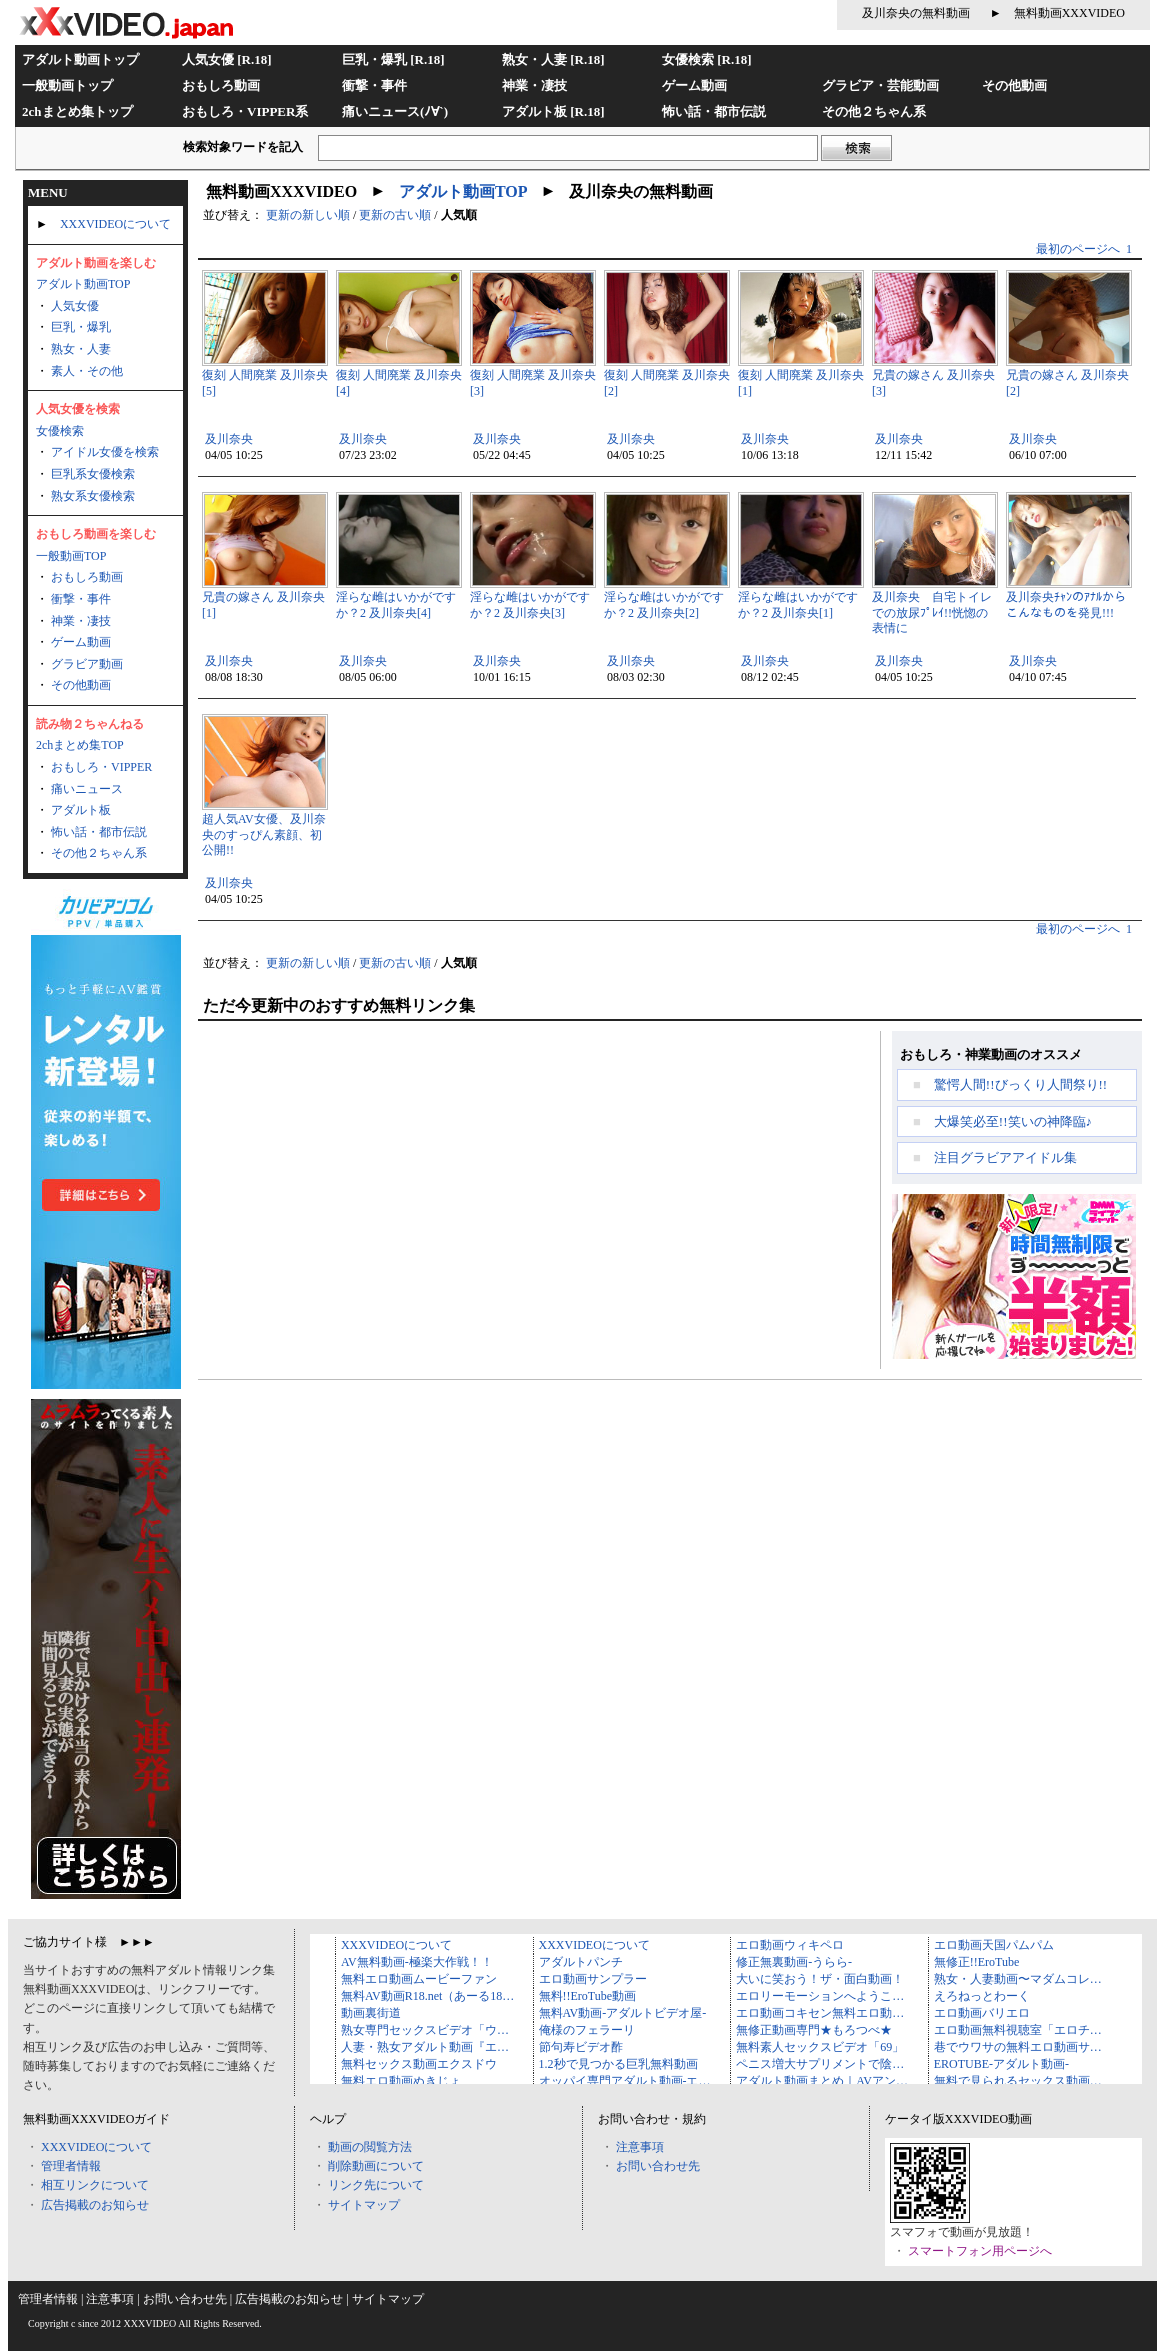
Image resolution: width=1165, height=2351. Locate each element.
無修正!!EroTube (977, 1962)
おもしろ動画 (221, 85)
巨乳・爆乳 (81, 327)
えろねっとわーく (982, 1996)
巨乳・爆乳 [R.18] (393, 59)
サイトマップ (364, 2205)
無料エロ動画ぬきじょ (401, 2081)
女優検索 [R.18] (707, 59)
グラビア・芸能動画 (880, 85)
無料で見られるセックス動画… (1018, 2081)
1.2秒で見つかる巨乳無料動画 (618, 2064)
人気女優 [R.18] (227, 59)
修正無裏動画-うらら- (794, 1962)
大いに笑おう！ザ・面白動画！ (820, 1979)
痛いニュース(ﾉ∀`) (395, 111)
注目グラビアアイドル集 (1005, 1157)
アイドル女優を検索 (105, 452)
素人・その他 (87, 371)
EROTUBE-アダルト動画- (1001, 2064)
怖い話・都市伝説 (714, 111)
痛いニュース (87, 789)
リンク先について (376, 2185)
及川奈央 (229, 439)
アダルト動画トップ (80, 59)
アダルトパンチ (581, 1962)
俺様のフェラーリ (587, 2030)
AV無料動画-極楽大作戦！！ (417, 1962)
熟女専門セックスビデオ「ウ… (425, 2030)
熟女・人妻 (81, 349)
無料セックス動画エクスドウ (419, 2064)
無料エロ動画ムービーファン (419, 1979)
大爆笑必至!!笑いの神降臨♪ (1013, 1121)
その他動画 (1014, 85)
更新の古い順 (395, 215)
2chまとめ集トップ (77, 111)
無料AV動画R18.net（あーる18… (427, 1996)
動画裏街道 (371, 2013)
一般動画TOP (71, 556)
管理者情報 (71, 2166)
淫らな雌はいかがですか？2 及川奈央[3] (530, 605)
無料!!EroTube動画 (588, 1996)
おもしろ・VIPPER (101, 767)
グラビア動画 (87, 664)
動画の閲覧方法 (370, 2147)
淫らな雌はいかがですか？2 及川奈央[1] (798, 605)
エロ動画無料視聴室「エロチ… (1018, 2030)
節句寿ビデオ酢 (581, 2047)
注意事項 (640, 2147)
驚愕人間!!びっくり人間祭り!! (1020, 1084)
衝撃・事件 (374, 85)
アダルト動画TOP (83, 284)
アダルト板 (81, 810)
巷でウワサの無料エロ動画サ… (1018, 2047)
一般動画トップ (67, 85)
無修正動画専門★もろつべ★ (814, 2030)
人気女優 (75, 306)
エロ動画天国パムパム (994, 1945)
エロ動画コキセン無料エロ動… (820, 2013)
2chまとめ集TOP (80, 745)
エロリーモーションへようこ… (820, 1996)
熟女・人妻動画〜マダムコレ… (1018, 1979)
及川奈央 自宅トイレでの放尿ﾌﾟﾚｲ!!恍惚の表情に (932, 612)
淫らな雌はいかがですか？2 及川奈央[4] (396, 605)
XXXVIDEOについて (115, 224)
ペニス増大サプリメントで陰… (820, 2064)
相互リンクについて (95, 2185)
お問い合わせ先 (658, 2166)
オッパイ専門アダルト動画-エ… (625, 2081)
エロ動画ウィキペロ (790, 1945)
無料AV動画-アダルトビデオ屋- (623, 2013)
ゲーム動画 (694, 85)
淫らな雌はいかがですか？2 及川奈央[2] (664, 605)
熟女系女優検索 (93, 496)
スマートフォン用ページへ (980, 2251)
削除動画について (376, 2166)
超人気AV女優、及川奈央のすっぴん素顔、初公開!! (264, 834)
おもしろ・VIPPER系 (245, 111)
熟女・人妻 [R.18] (553, 59)
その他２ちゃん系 (874, 111)
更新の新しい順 (308, 215)
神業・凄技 (534, 85)
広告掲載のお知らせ (95, 2205)
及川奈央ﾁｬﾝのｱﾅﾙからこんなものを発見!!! (1066, 605)
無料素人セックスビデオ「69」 (820, 2047)
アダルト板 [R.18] (553, 111)
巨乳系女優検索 (93, 474)
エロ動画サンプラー (593, 1979)
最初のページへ (1078, 249)
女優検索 (60, 431)
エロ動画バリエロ (982, 2013)
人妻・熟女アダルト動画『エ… (425, 2047)
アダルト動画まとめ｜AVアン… (822, 2081)
